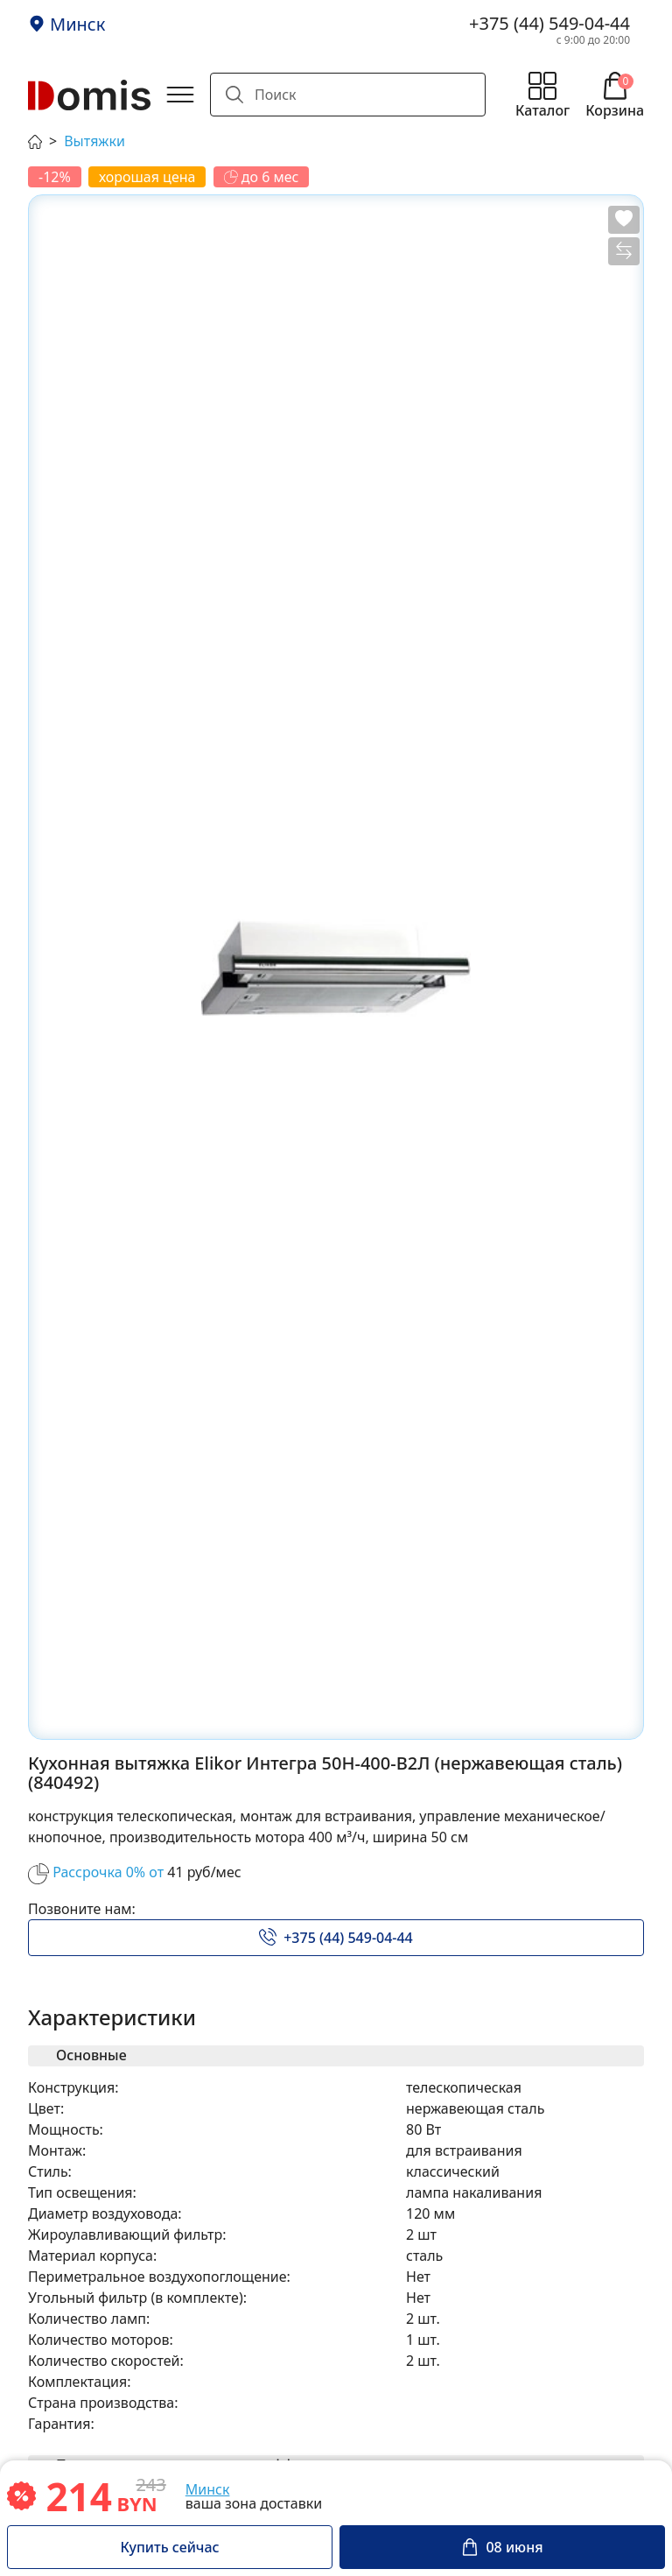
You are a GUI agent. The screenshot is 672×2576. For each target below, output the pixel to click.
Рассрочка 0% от (108, 1872)
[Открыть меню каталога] (542, 94)
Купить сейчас (169, 2547)
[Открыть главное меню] (180, 94)
